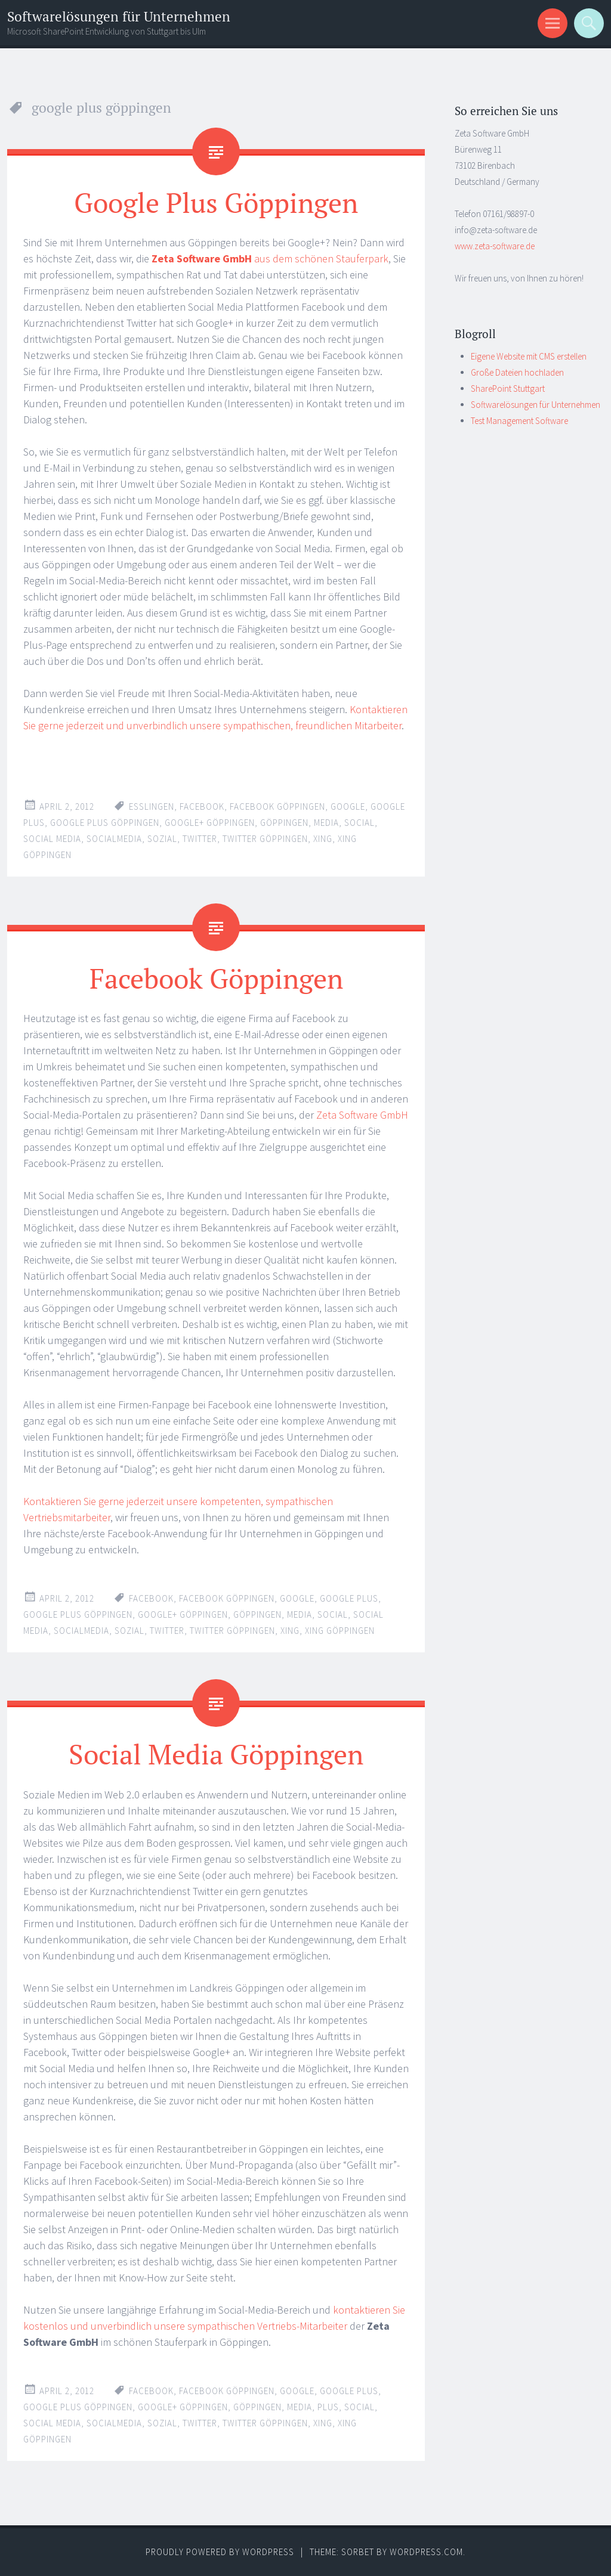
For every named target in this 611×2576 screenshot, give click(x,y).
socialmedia (114, 838)
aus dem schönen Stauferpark (270, 258)
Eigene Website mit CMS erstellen (529, 356)
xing (322, 838)
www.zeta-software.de (495, 246)
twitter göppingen (265, 838)
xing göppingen (340, 1630)
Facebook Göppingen (216, 977)
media (326, 822)
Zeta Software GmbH (362, 1115)
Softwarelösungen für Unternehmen (118, 16)
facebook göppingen (277, 806)
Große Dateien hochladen (517, 372)
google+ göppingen (210, 822)
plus (328, 2406)
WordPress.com (426, 2551)
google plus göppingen (104, 822)
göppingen (284, 822)
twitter (200, 838)
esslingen (151, 806)
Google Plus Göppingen (216, 202)
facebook (202, 806)
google (348, 806)
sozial (162, 838)
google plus (349, 1598)
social (359, 822)
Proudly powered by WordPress (220, 2551)
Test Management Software (519, 420)
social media (52, 838)
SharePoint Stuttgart (508, 388)
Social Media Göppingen (216, 1753)
